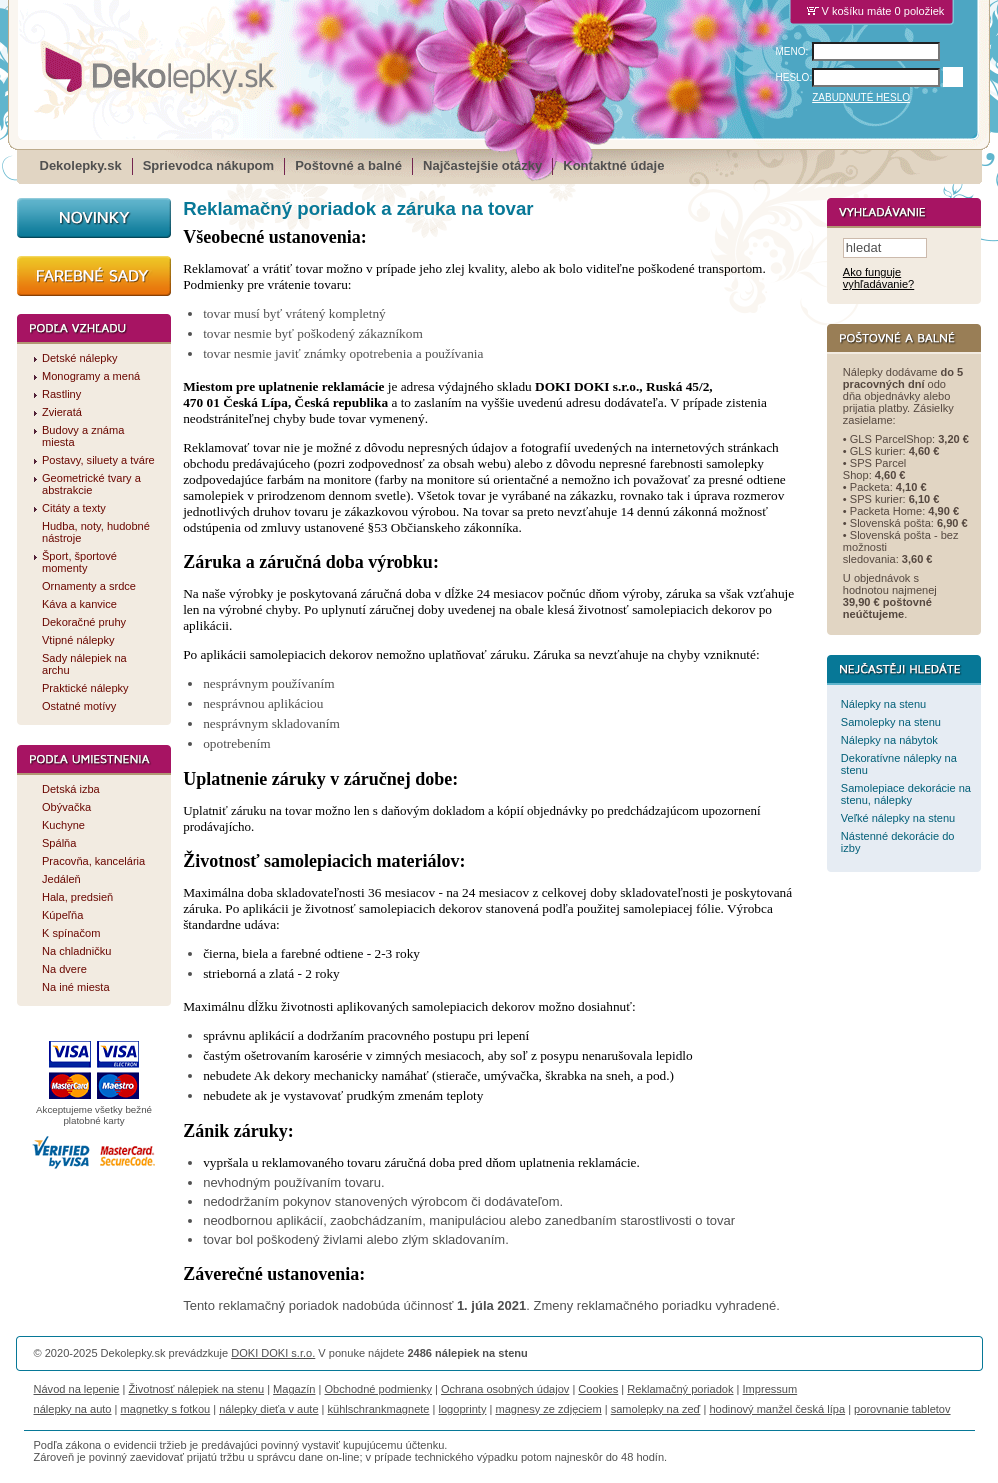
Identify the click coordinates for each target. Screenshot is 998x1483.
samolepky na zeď (656, 1409)
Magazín (294, 1389)
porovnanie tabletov (902, 1409)
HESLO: (794, 77)
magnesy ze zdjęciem (548, 1409)
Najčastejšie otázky (482, 165)
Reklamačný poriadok (680, 1389)
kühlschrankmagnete (379, 1409)
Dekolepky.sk (81, 165)
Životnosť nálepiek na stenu (197, 1389)
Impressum (770, 1389)
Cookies (598, 1389)
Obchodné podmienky (377, 1389)
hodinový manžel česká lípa (777, 1409)
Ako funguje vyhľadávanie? (878, 279)
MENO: (792, 51)
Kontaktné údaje (613, 165)
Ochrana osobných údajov (505, 1389)
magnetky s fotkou (166, 1409)
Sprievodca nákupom (208, 165)
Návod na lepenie (77, 1389)
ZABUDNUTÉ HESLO (861, 97)
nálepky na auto (73, 1409)
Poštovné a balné (348, 165)
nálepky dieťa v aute (268, 1409)
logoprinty (463, 1409)
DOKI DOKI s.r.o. (273, 1353)
